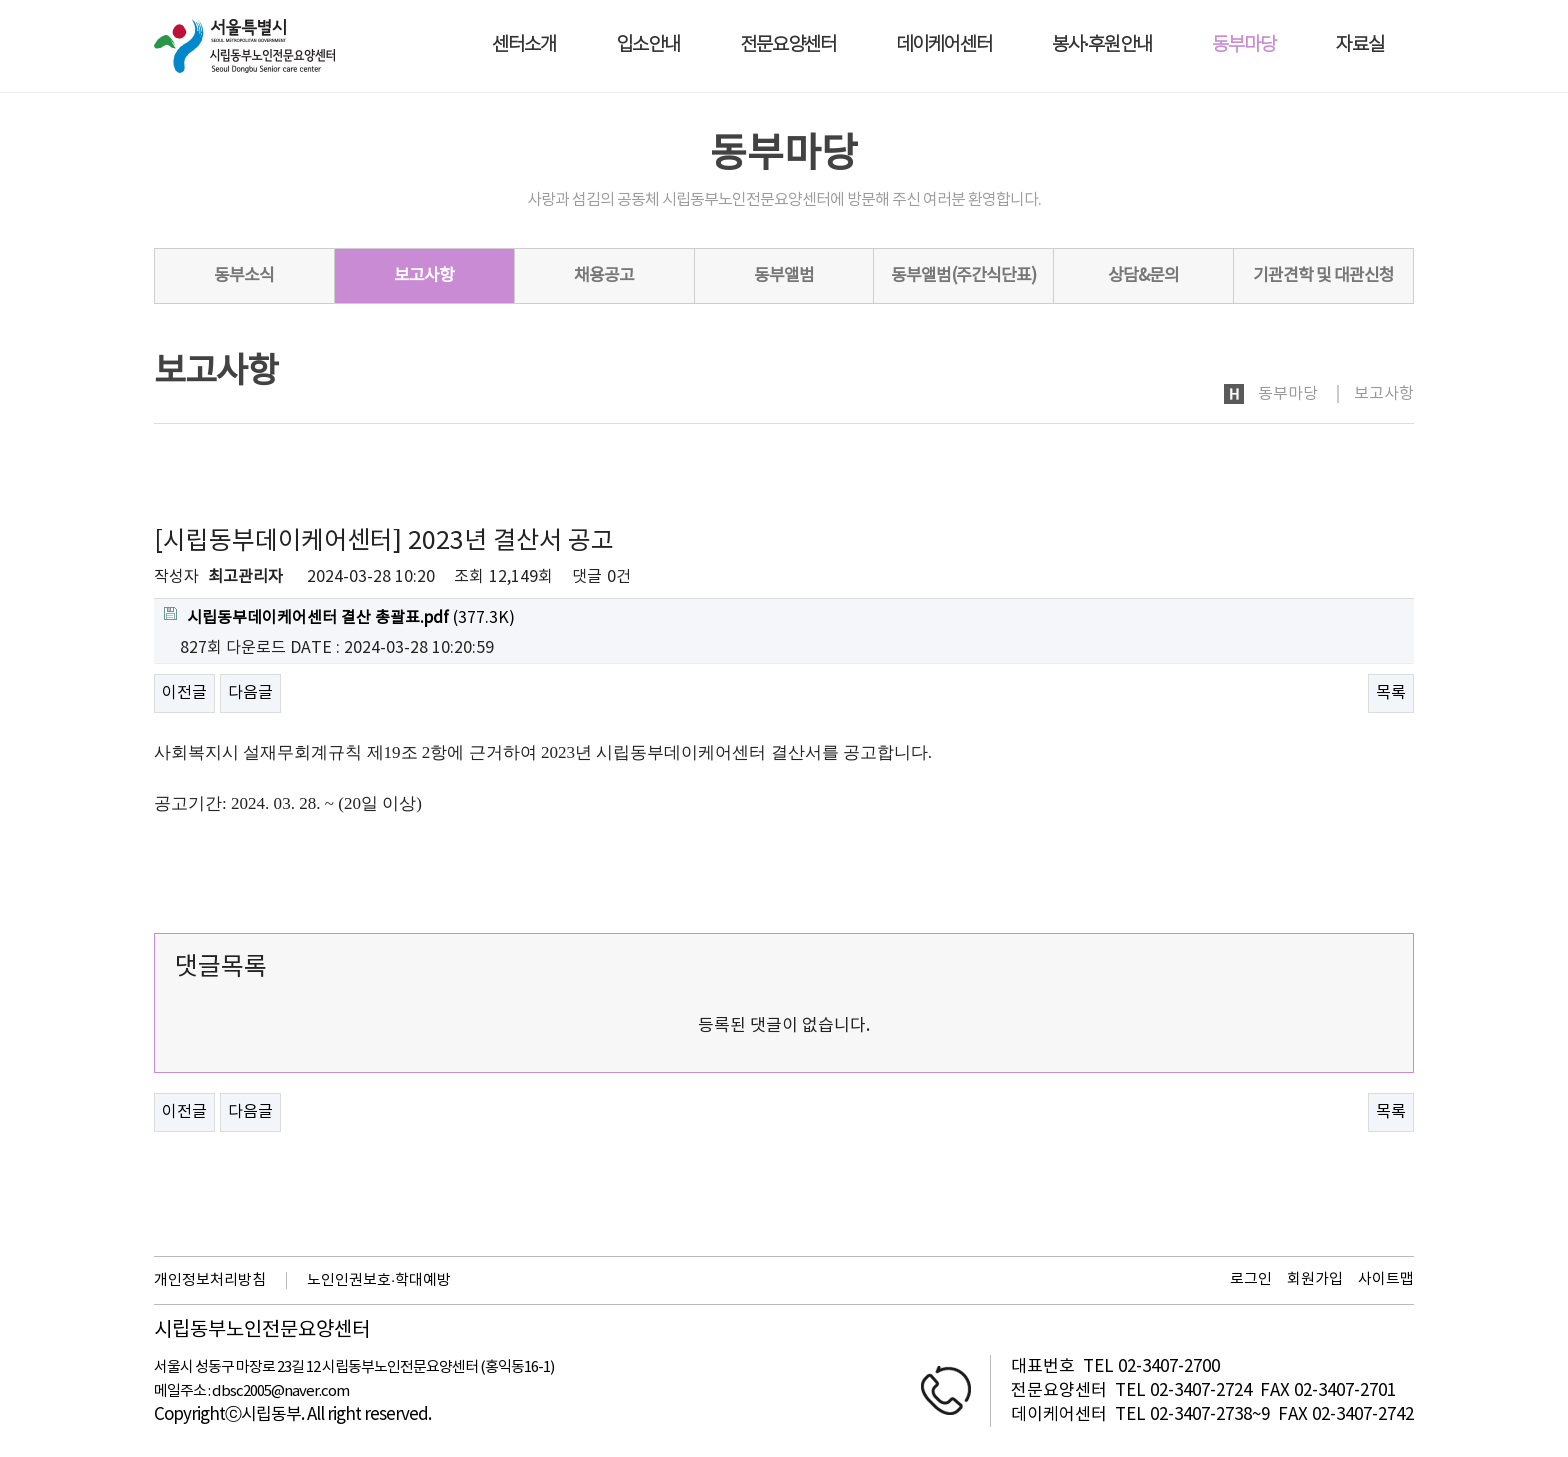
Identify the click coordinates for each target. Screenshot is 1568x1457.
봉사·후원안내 (1102, 45)
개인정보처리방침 (210, 1280)
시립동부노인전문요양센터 (262, 1331)
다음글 (250, 693)
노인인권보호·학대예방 (379, 1280)
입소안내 (648, 45)
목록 (1391, 693)
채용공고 (604, 276)
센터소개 (524, 45)
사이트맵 (1386, 1279)
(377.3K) (339, 617)
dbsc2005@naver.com (280, 1391)
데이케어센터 (944, 45)
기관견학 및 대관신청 (1323, 276)
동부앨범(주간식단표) (963, 276)
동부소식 (244, 276)
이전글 (184, 693)
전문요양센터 (788, 45)
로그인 (1251, 1279)
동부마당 (1244, 45)
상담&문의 (1143, 276)
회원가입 (1315, 1279)
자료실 (1360, 45)
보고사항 (424, 276)
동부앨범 (784, 276)
